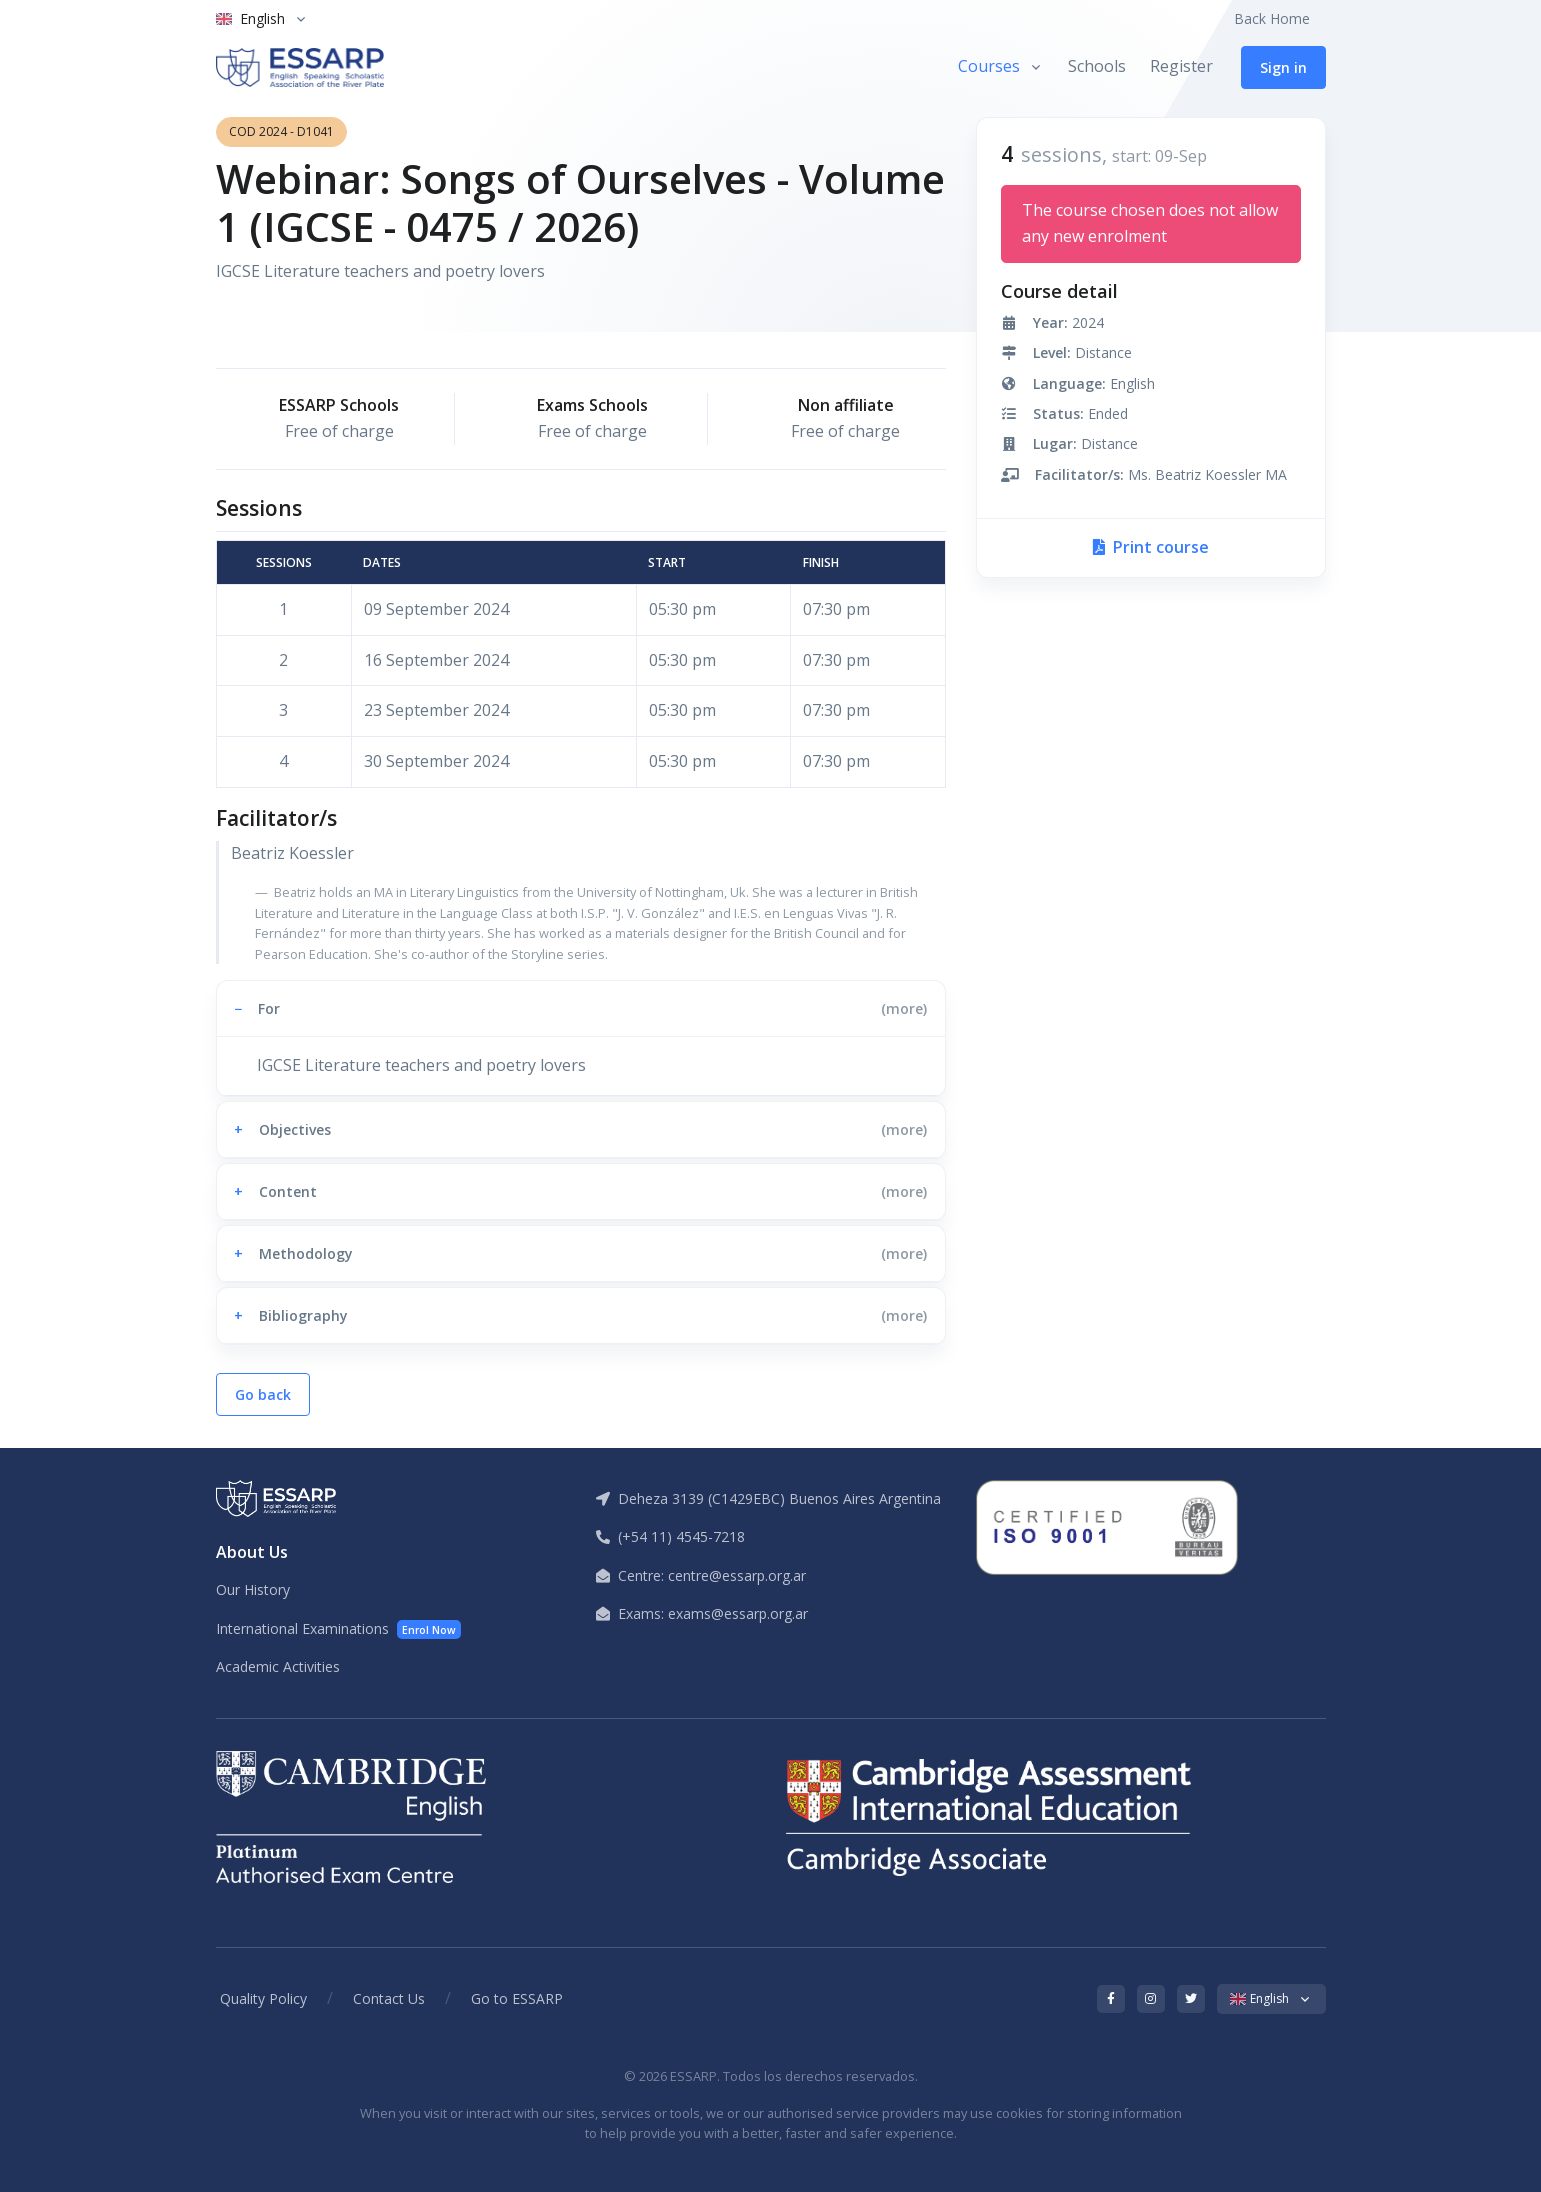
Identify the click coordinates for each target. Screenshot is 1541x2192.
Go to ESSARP (517, 1998)
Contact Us (389, 1998)
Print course (1151, 547)
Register (1181, 66)
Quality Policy (263, 1998)
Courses (989, 66)
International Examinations (339, 1629)
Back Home (1272, 18)
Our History (253, 1589)
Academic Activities (278, 1666)
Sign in (1283, 67)
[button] (581, 1008)
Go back (263, 1394)
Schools (1097, 66)
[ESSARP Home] (300, 67)
